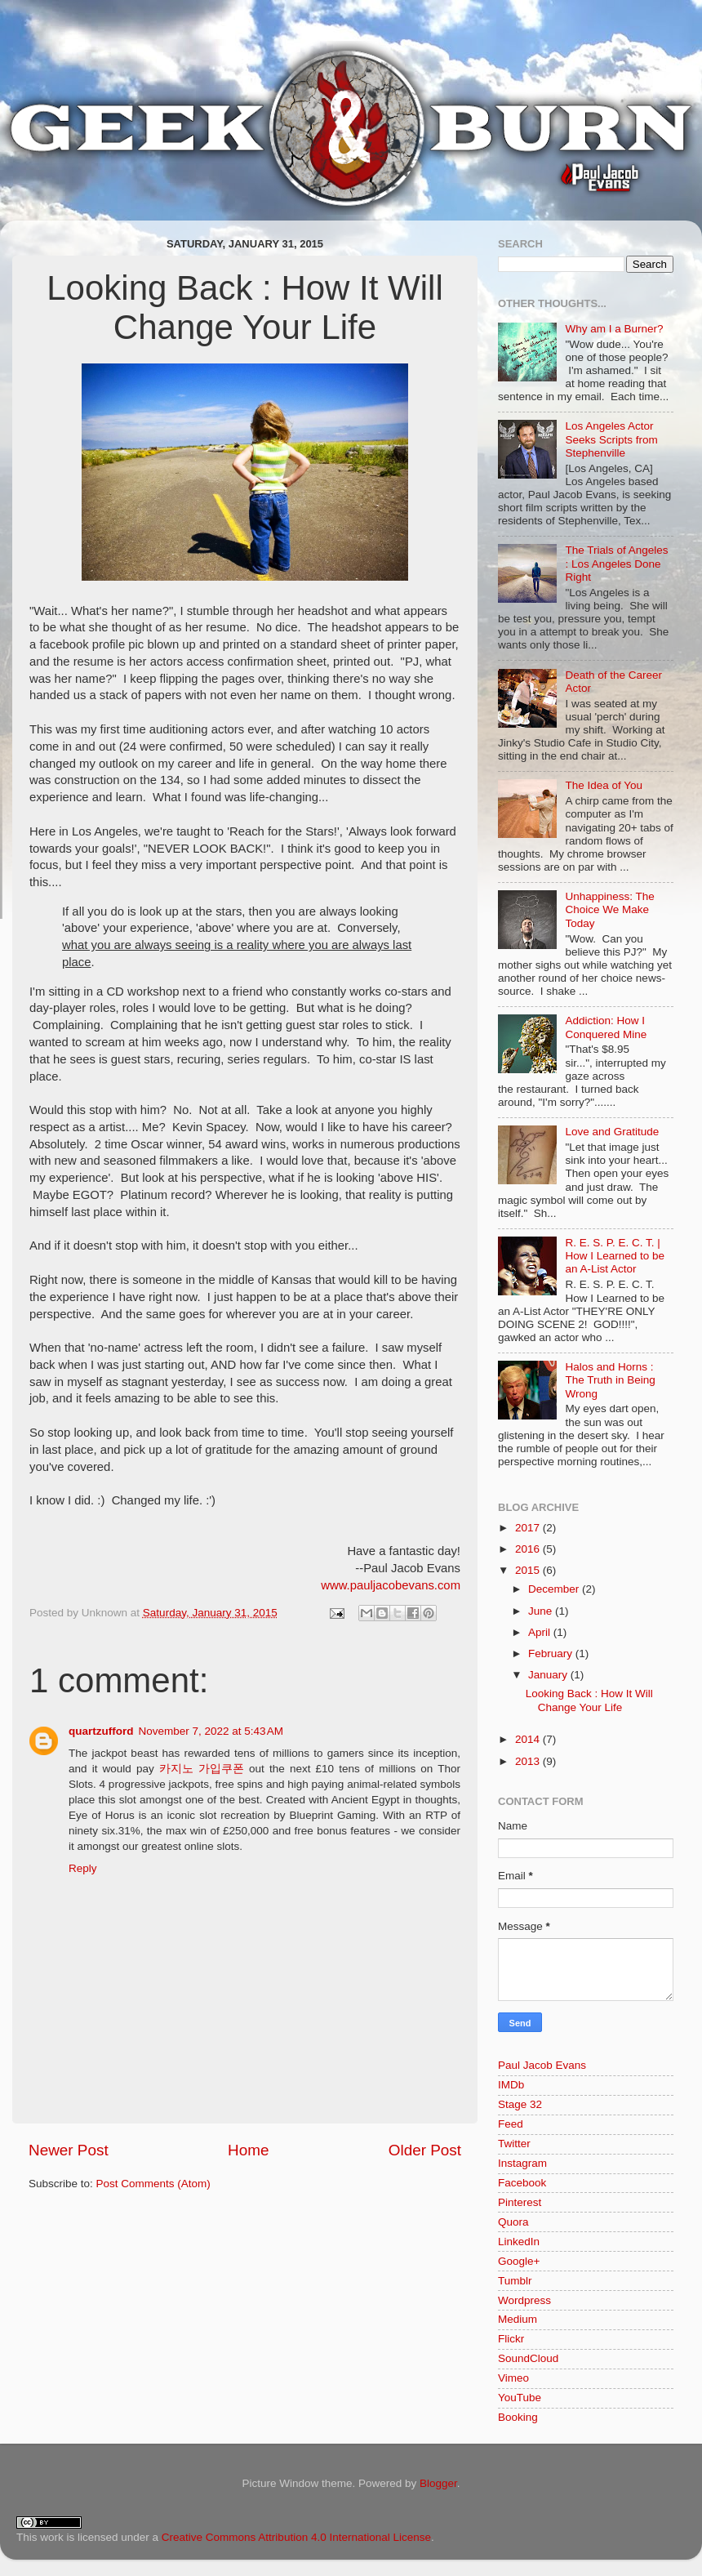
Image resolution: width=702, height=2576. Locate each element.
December (555, 1589)
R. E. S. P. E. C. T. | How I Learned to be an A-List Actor (614, 1256)
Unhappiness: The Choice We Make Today (609, 909)
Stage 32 (520, 2104)
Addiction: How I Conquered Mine (605, 1027)
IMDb (511, 2085)
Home (248, 2150)
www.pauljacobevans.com (390, 1585)
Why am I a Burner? (614, 329)
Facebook (522, 2183)
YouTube (519, 2397)
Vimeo (513, 2378)
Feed (510, 2124)
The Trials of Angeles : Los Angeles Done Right (616, 563)
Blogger (438, 2483)
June (541, 1611)
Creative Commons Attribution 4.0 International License (296, 2537)
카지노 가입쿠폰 (201, 1769)
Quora (513, 2222)
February (551, 1653)
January (549, 1675)
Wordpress (524, 2300)
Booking (518, 2417)
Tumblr (515, 2281)
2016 (529, 1549)
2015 (529, 1570)
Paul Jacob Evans (542, 2065)
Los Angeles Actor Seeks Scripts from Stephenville (611, 439)
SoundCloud (528, 2358)
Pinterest (519, 2202)
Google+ (519, 2261)
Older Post (425, 2150)
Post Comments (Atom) (153, 2183)
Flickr (511, 2339)
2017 (529, 1528)
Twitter (514, 2143)
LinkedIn (519, 2241)
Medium (517, 2319)
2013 (529, 1761)
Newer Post (69, 2150)
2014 (529, 1739)
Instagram (522, 2163)
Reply (83, 1868)
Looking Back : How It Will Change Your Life (589, 1700)
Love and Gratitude (612, 1131)
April (540, 1632)
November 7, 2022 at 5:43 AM (210, 1731)
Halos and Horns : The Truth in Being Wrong (610, 1380)
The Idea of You (603, 785)
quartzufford (101, 1731)
